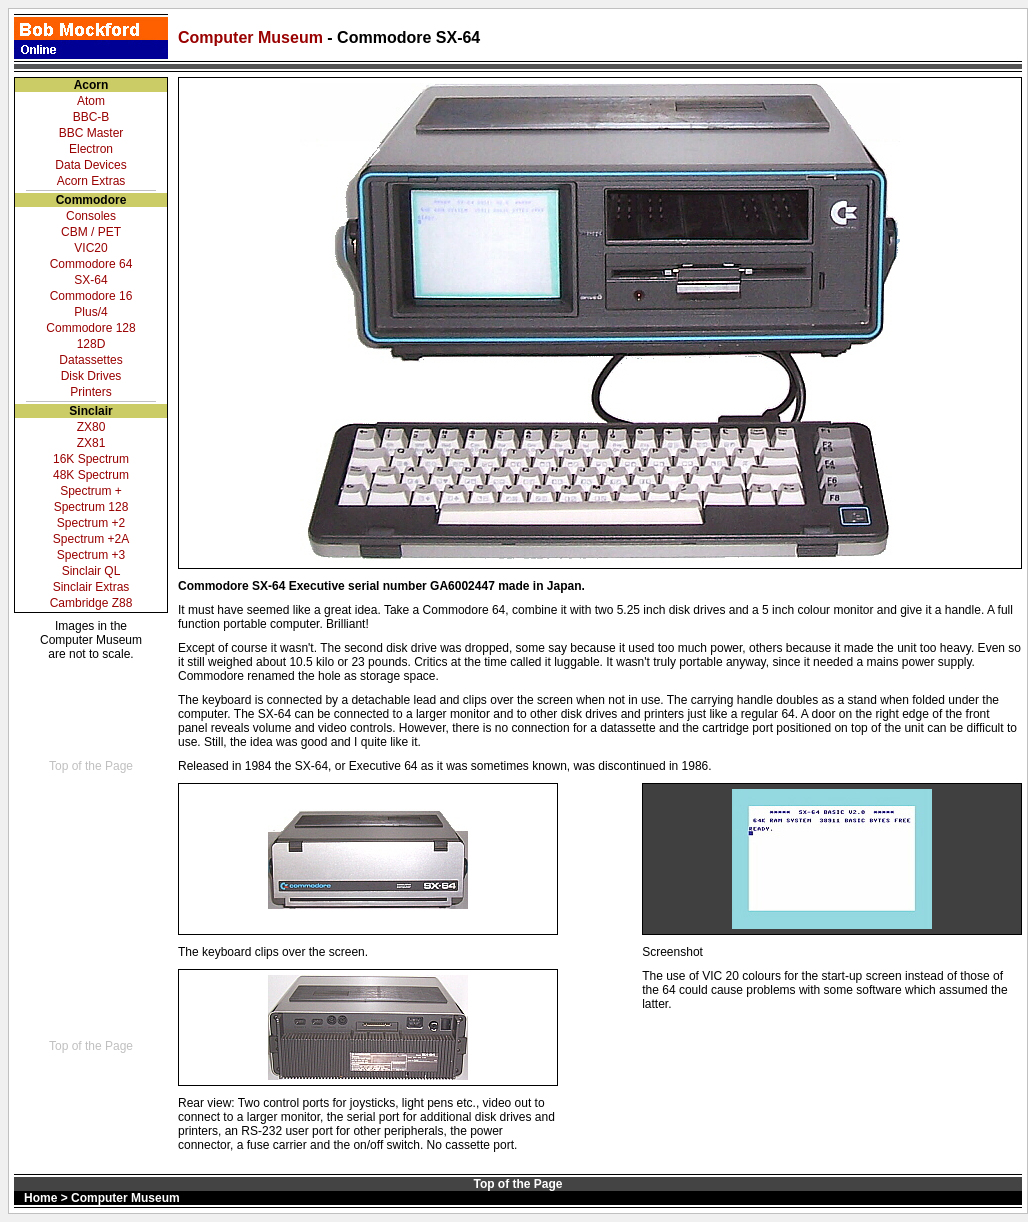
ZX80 (91, 427)
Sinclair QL (91, 571)
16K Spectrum (91, 459)
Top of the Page (91, 766)
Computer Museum (252, 37)
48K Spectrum (91, 475)
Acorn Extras (91, 181)
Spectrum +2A (91, 539)
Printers (90, 392)
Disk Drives (91, 376)
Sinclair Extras (91, 587)
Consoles (91, 216)
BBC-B (91, 117)
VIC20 (90, 248)
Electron (91, 149)
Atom (91, 101)
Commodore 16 (91, 296)
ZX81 (91, 443)
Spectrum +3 (91, 555)
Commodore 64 (91, 264)
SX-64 (90, 280)
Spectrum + (91, 491)
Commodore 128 (90, 328)
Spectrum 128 (91, 507)
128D (91, 344)
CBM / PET (91, 232)
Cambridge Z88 (91, 603)
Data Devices (90, 165)
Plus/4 (90, 312)
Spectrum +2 (91, 523)
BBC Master (91, 133)
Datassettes (90, 360)
